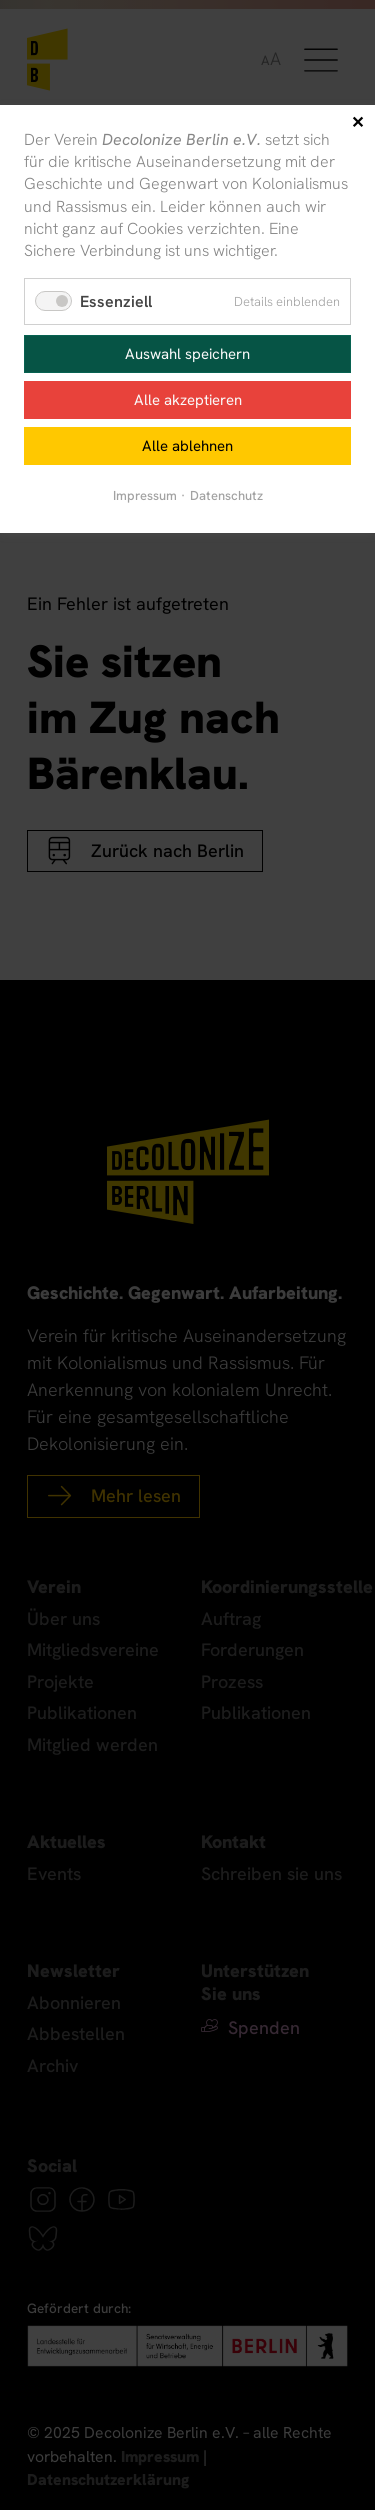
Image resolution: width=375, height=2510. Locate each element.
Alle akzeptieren (188, 400)
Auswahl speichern (187, 354)
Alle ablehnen (187, 446)
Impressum (145, 495)
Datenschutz (226, 495)
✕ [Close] (357, 122)
